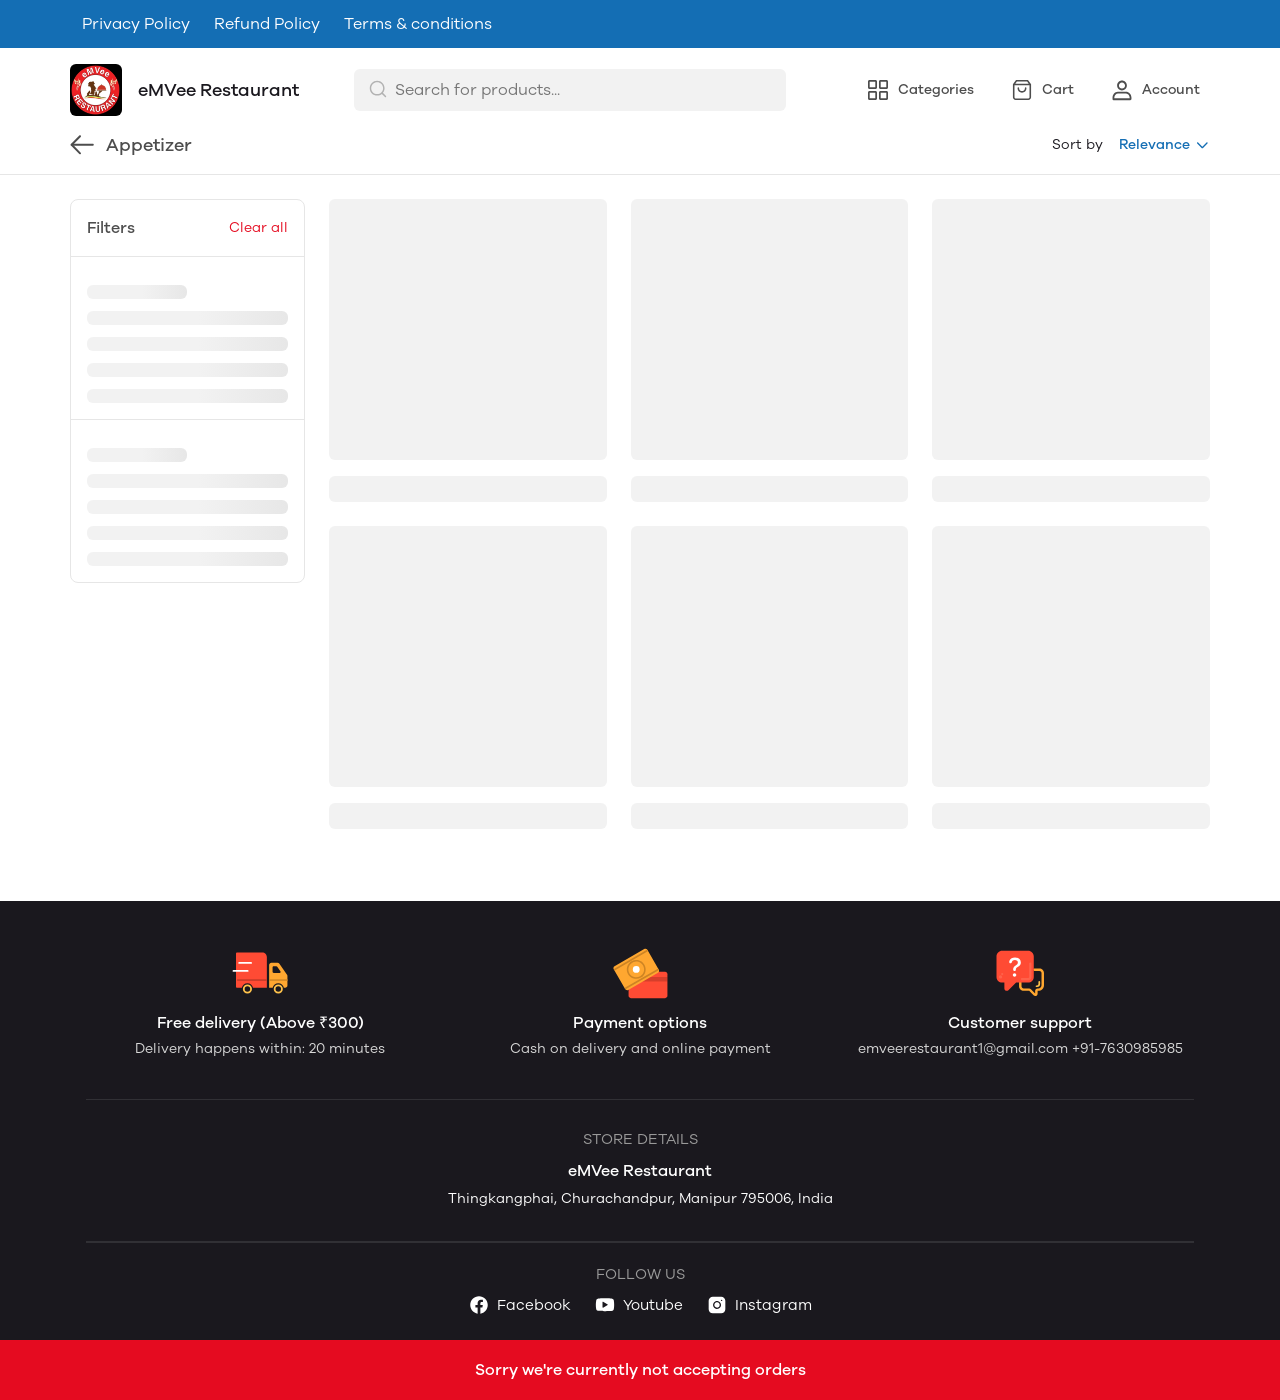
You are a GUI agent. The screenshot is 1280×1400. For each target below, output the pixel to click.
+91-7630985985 (1127, 1048)
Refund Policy (267, 23)
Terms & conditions (418, 23)
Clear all (258, 227)
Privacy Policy (136, 23)
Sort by (1077, 144)
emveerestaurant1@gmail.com (965, 1048)
